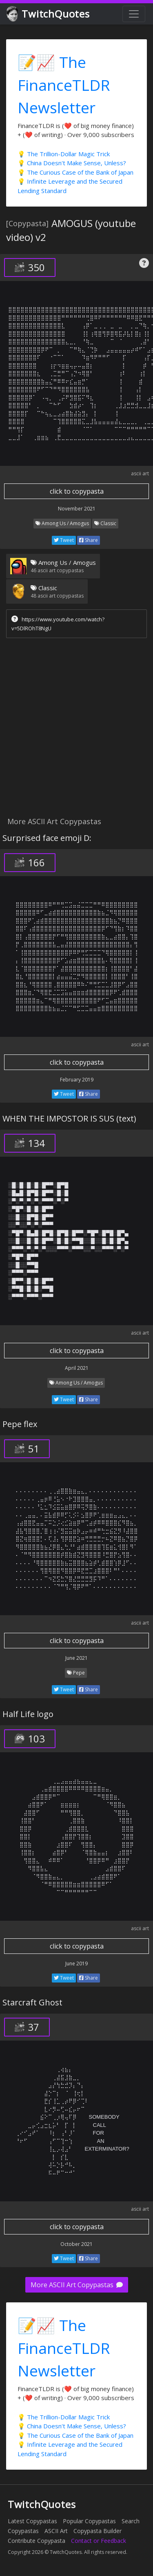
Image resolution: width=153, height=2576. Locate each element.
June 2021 (76, 1657)
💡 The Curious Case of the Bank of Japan (75, 172)
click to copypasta (77, 491)
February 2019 (76, 1079)
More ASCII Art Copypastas (77, 2284)
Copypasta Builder (97, 2531)
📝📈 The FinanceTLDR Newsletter (64, 85)
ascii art (140, 473)
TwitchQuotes (49, 14)
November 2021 (76, 508)
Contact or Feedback (98, 2541)
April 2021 (77, 1367)
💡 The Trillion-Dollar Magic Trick (64, 154)
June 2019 (76, 1963)
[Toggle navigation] (133, 14)
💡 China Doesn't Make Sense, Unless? (72, 163)
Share (88, 540)
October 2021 (76, 2244)
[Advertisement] (76, 729)
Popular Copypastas (89, 2521)
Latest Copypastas (32, 2521)
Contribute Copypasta (36, 2541)
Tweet (64, 540)
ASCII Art (56, 2531)
